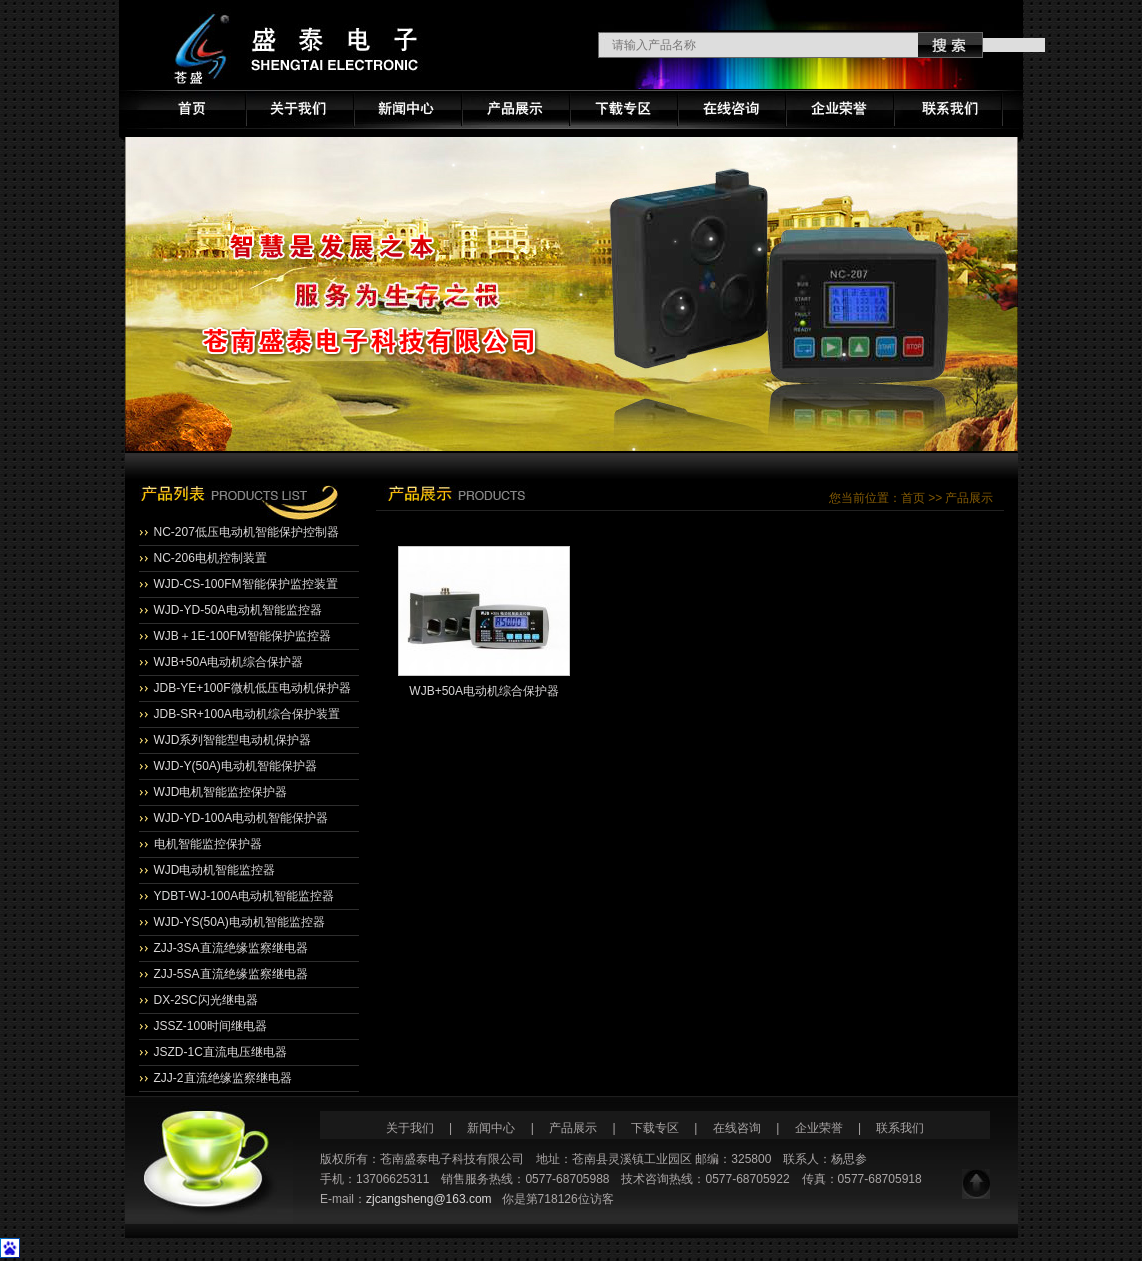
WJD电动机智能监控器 (215, 870)
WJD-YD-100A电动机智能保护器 (241, 818)
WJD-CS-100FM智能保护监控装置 (246, 584)
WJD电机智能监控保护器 (221, 792)
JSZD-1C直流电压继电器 (220, 1052)
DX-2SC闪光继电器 (206, 1000)
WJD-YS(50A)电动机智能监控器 (239, 922)
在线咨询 (737, 1128)
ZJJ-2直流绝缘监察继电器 (223, 1078)
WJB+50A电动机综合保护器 (229, 662)
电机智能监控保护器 (208, 844)
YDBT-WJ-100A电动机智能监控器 (244, 896)
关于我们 (410, 1128)
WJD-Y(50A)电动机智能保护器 (235, 766)
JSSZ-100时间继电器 (210, 1026)
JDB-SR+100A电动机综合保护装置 (247, 714)
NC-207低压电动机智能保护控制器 (246, 532)
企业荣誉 (819, 1128)
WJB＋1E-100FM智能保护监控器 (242, 636)
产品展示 (573, 1128)
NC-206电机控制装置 (210, 558)
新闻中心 (492, 1128)
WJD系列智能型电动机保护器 (233, 740)
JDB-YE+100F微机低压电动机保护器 (252, 688)
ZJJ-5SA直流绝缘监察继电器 (231, 974)
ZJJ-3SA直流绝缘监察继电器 (231, 948)
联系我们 (900, 1128)
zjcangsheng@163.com (429, 1199)
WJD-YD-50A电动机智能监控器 (238, 610)
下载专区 (655, 1128)
